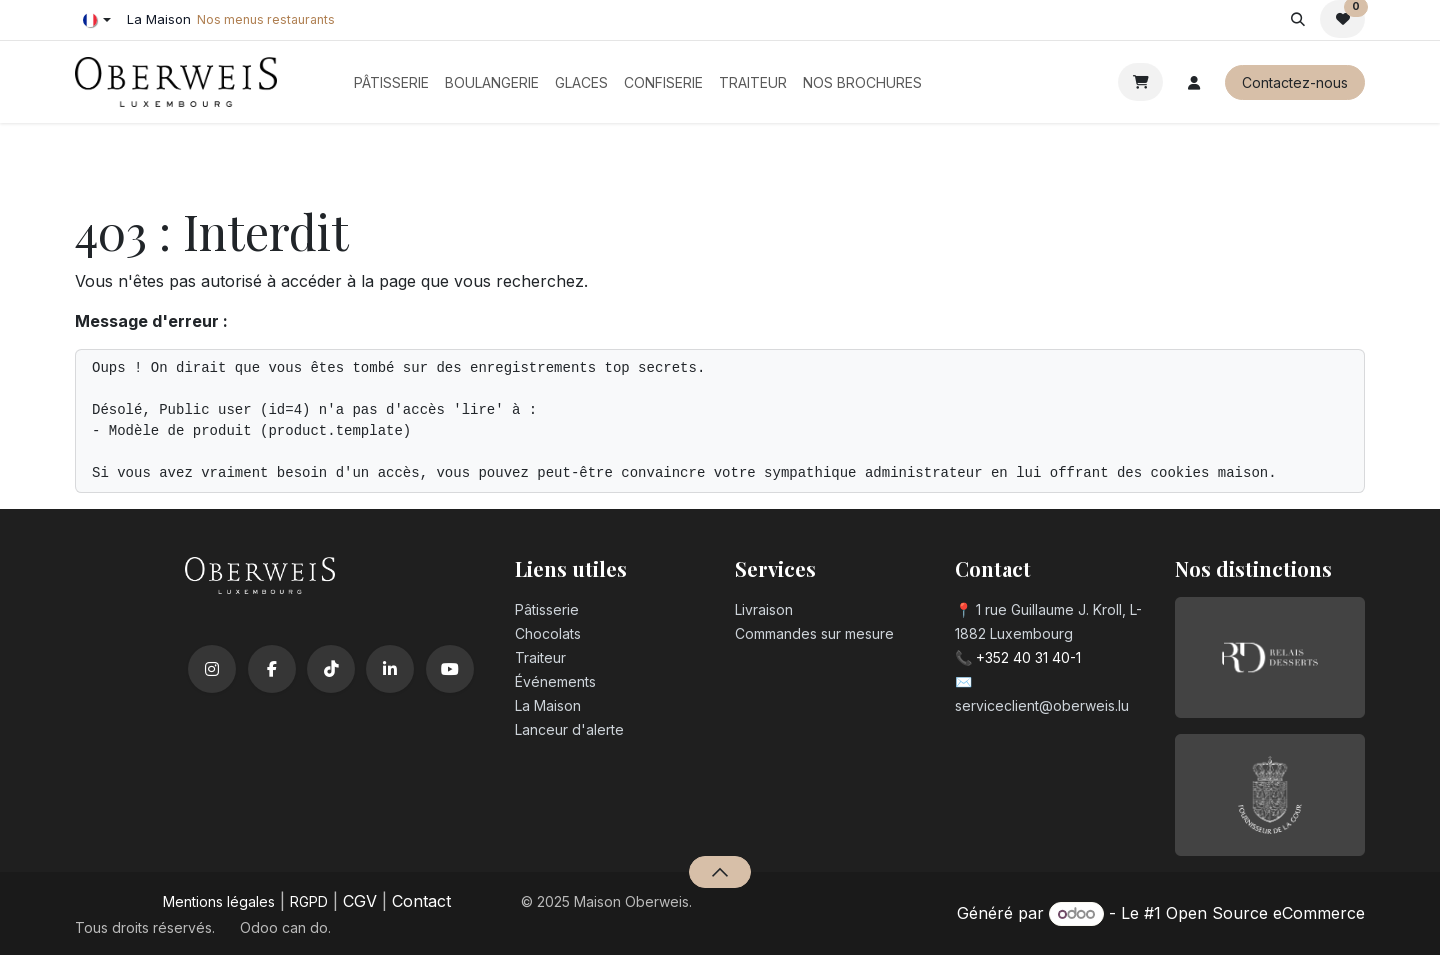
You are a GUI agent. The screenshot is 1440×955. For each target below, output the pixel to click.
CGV (360, 901)
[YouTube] (450, 669)
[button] (1297, 19)
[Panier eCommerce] (1140, 82)
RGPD (309, 901)
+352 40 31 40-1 (1028, 657)
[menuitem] (391, 82)
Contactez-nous (1295, 82)
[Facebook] (272, 669)
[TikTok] (331, 669)
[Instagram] (212, 669)
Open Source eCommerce (1265, 913)
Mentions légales (219, 901)
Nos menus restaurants (266, 19)
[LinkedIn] (390, 669)
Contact (421, 901)
